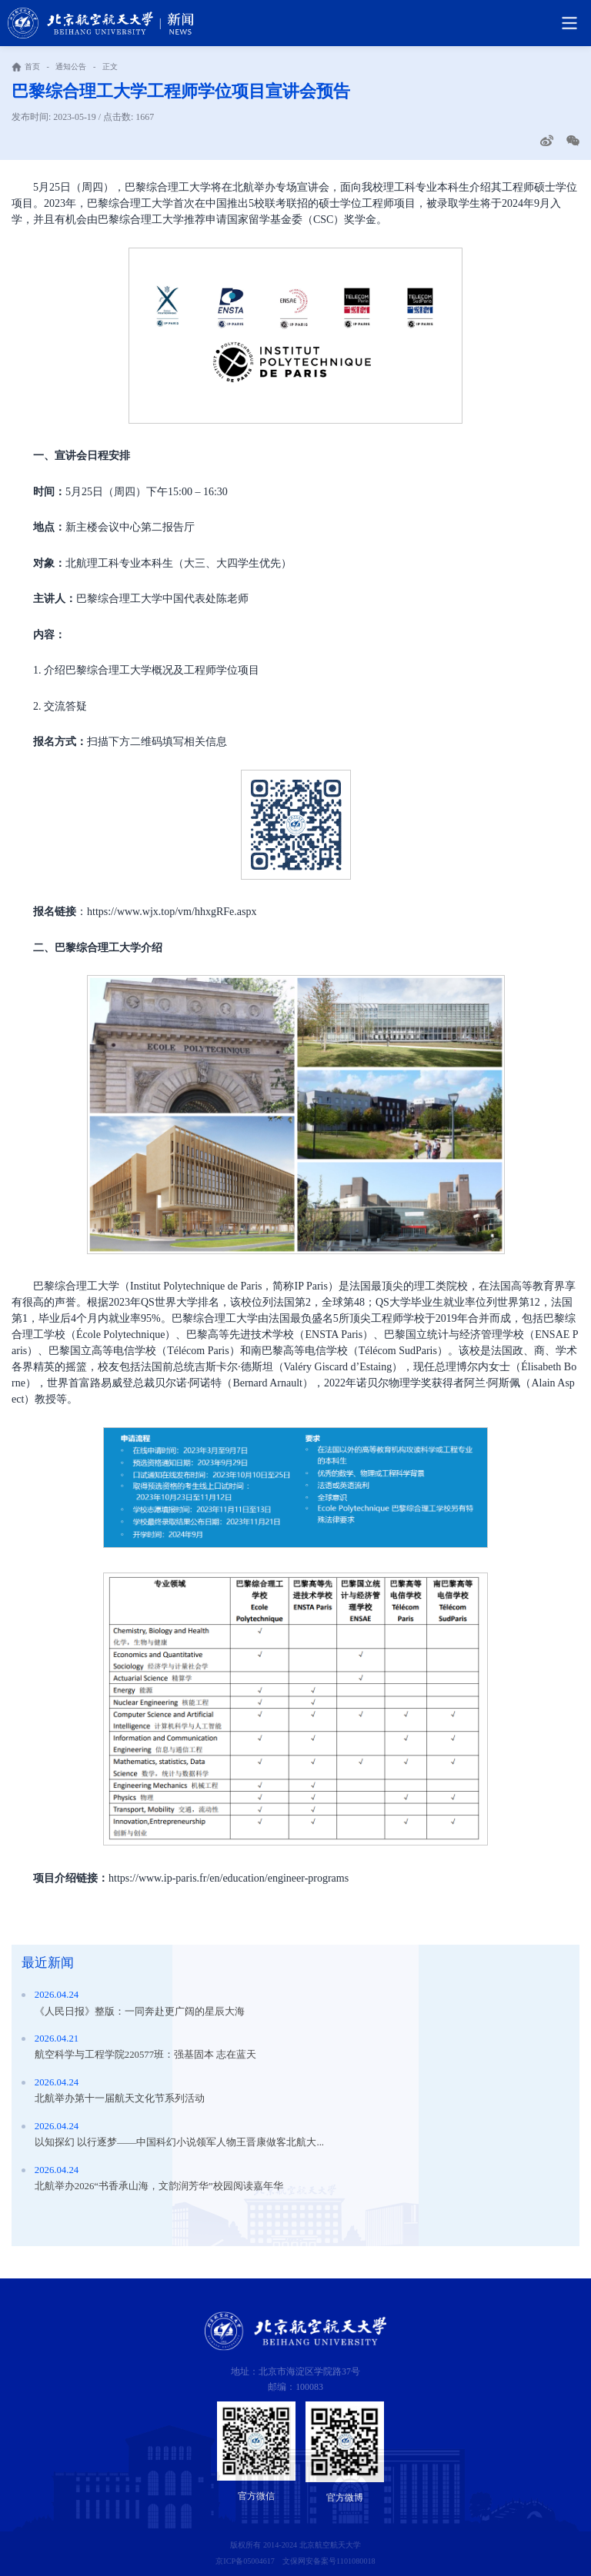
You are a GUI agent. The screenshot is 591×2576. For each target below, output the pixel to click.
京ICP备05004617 (245, 2561)
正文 (110, 66)
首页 (32, 66)
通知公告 (70, 66)
